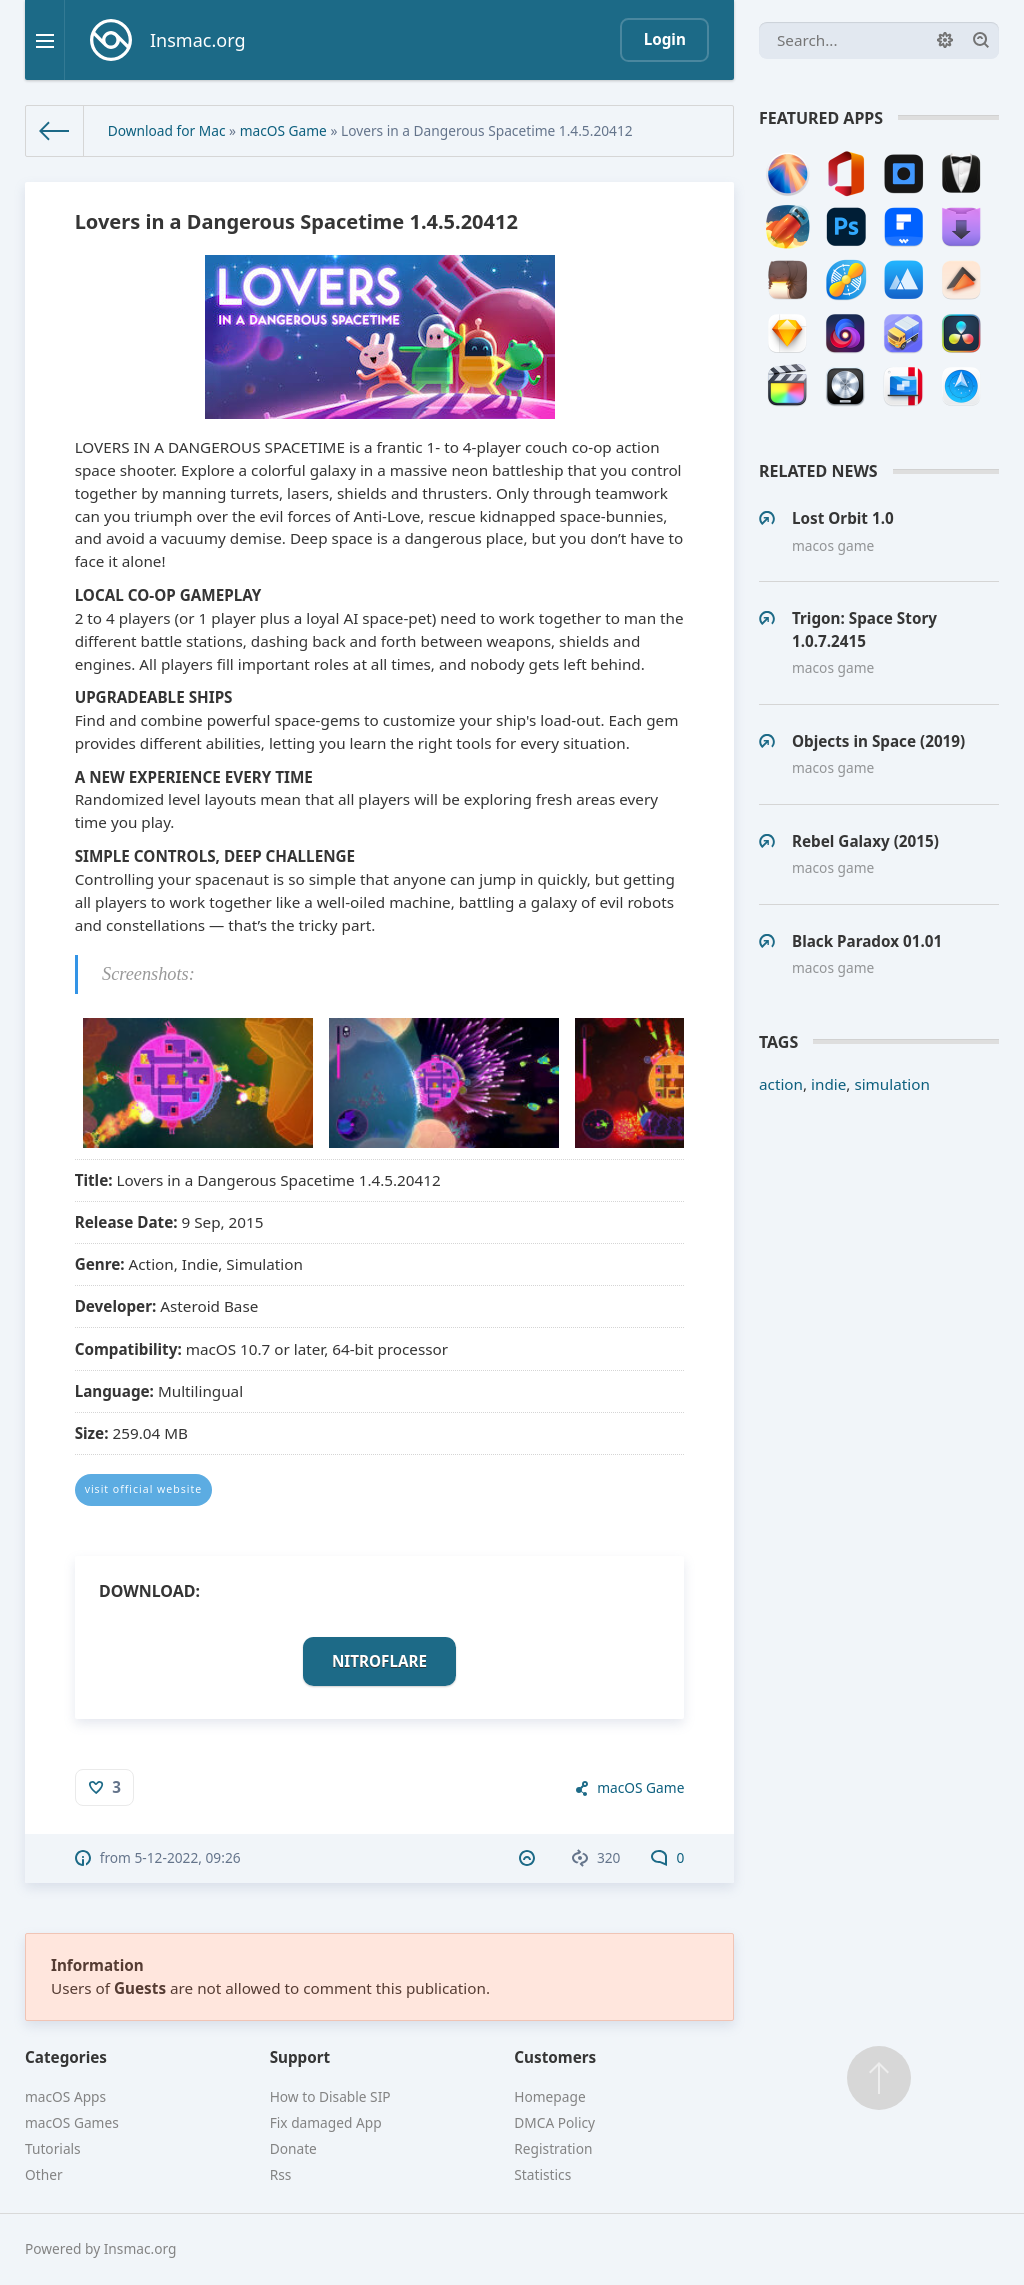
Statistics (542, 2174)
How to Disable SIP (330, 2096)
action (781, 1084)
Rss (281, 2174)
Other (44, 2174)
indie (828, 1084)
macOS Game (283, 130)
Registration (553, 2148)
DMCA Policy (554, 2122)
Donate (293, 2148)
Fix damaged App (326, 2122)
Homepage (549, 2096)
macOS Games (72, 2122)
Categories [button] (66, 2057)
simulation (892, 1084)
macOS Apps (65, 2096)
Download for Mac (167, 130)
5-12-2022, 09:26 (188, 1857)
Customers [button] (555, 2057)
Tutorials (53, 2148)
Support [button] (300, 2057)
